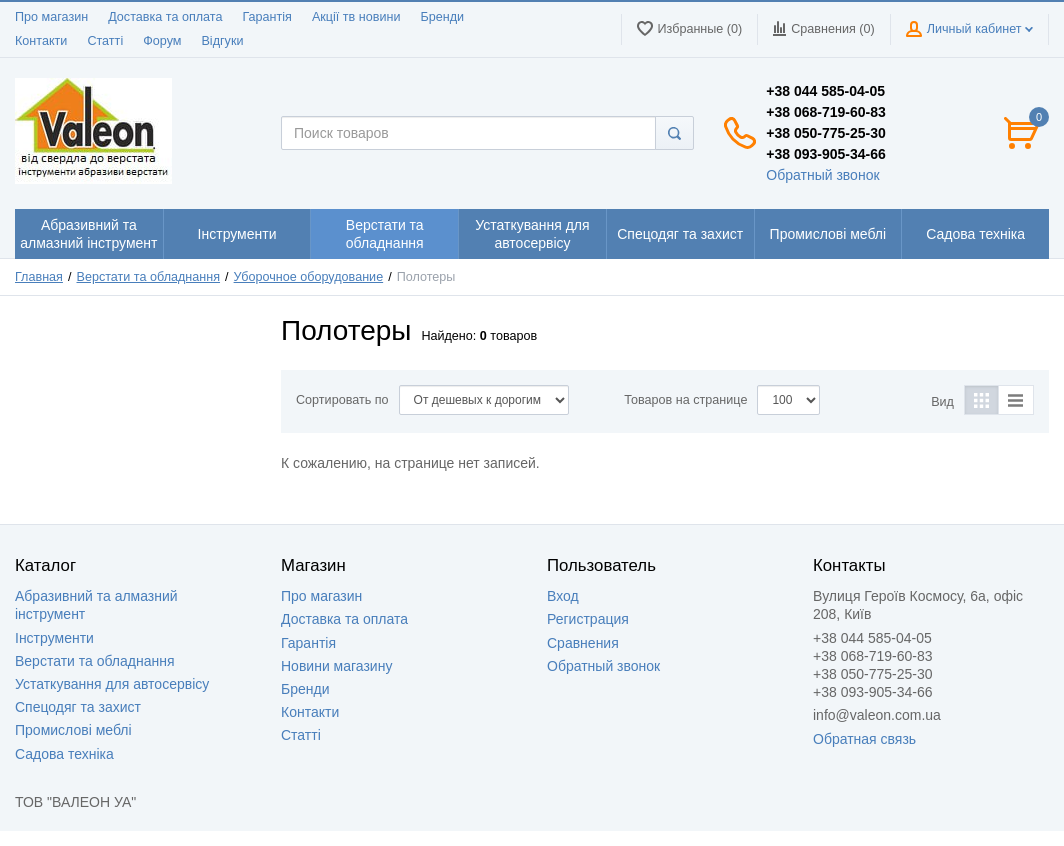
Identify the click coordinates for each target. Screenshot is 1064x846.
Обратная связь (864, 739)
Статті (105, 41)
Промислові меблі (73, 730)
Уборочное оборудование (309, 277)
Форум (162, 41)
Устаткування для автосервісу (112, 684)
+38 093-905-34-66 (826, 154)
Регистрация (588, 619)
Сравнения (583, 643)
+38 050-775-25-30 (826, 133)
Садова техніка (64, 754)
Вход (563, 596)
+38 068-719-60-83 (826, 112)
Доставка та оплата (165, 17)
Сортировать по (342, 400)
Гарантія (266, 17)
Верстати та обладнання (149, 277)
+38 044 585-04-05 (825, 91)
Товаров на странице (685, 400)
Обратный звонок (822, 175)
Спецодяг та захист (78, 707)
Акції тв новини (356, 17)
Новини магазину (336, 666)
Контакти (41, 41)
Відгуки (222, 41)
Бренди (442, 17)
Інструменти (54, 638)
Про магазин (51, 17)
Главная (39, 277)
